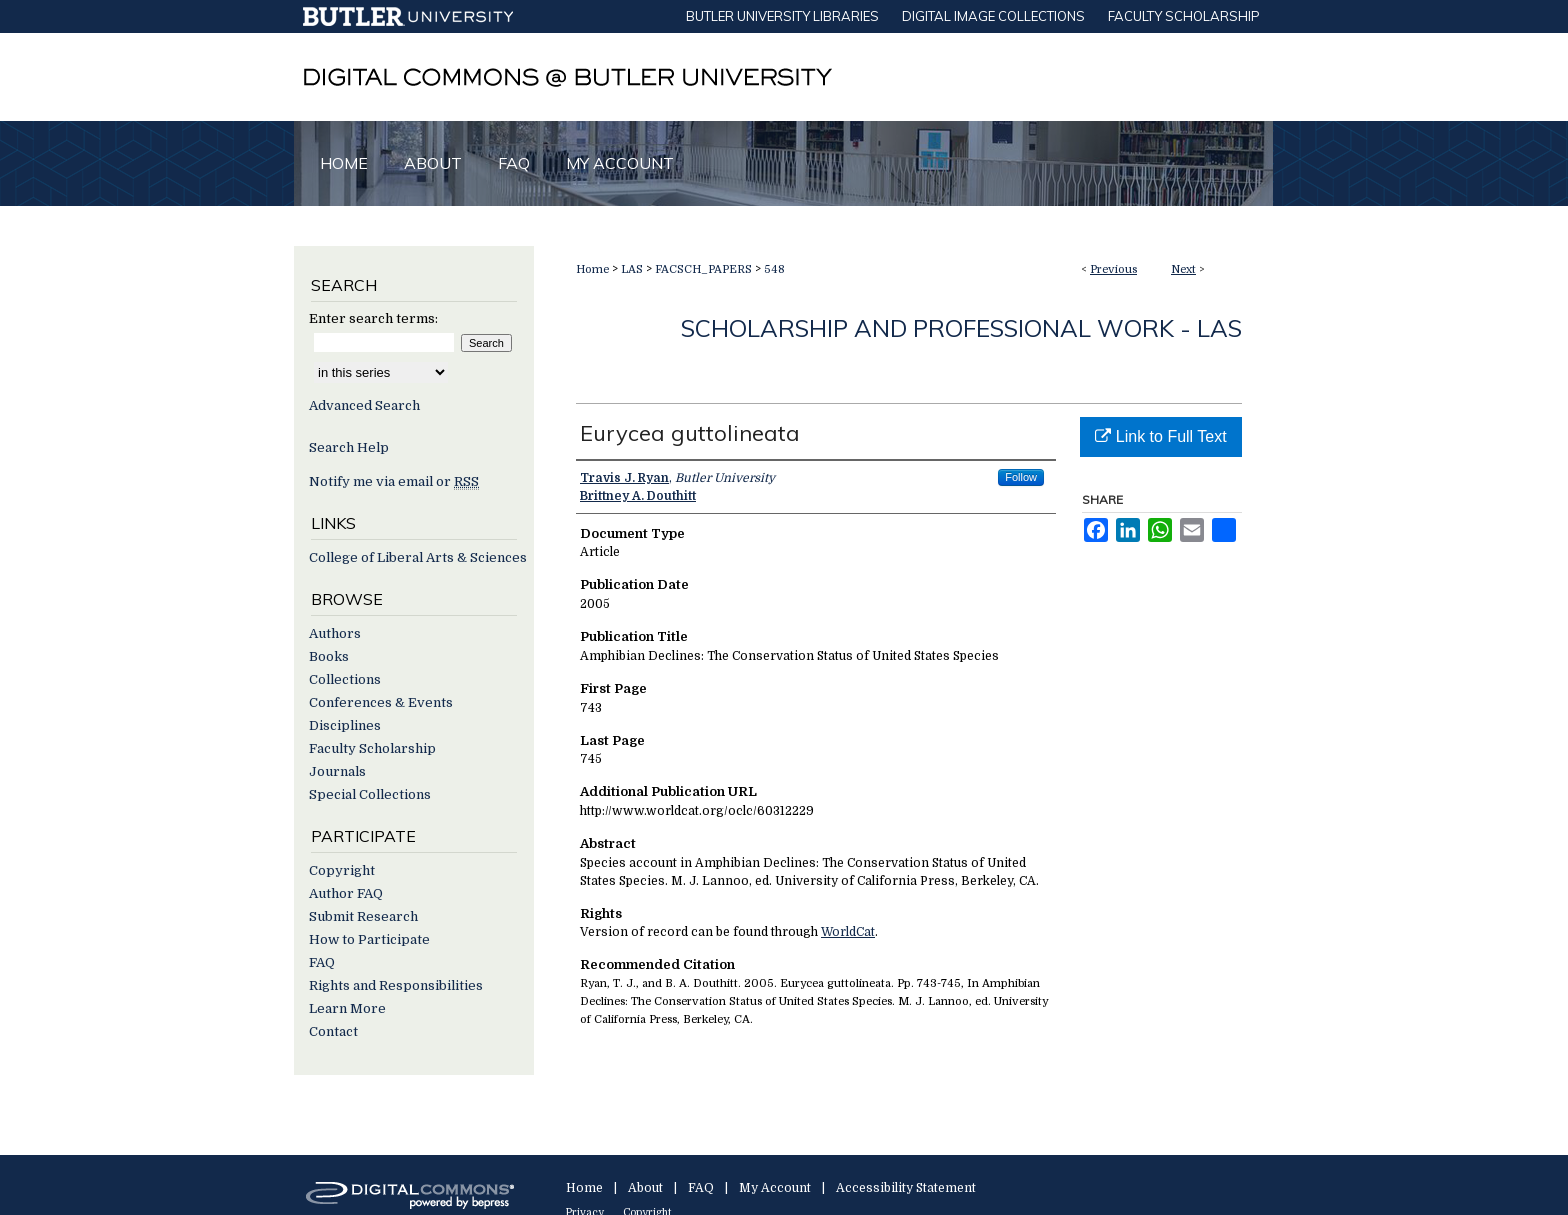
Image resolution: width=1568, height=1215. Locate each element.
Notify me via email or (394, 481)
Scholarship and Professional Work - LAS (961, 328)
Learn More (347, 1008)
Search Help (349, 447)
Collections (345, 679)
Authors (335, 633)
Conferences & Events (381, 702)
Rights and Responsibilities (396, 985)
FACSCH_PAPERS (703, 269)
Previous (1113, 269)
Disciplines (345, 725)
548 (774, 269)
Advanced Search (364, 405)
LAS (632, 269)
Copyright (342, 870)
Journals (337, 771)
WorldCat (848, 932)
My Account (775, 1188)
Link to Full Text (1160, 436)
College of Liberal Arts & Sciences (418, 557)
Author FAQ (346, 893)
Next (1183, 269)
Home (592, 269)
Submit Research (363, 916)
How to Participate (369, 939)
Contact (333, 1031)
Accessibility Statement (906, 1188)
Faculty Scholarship (372, 748)
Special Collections (370, 794)
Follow (1021, 477)
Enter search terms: (373, 318)
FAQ (322, 962)
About (645, 1188)
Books (329, 656)
